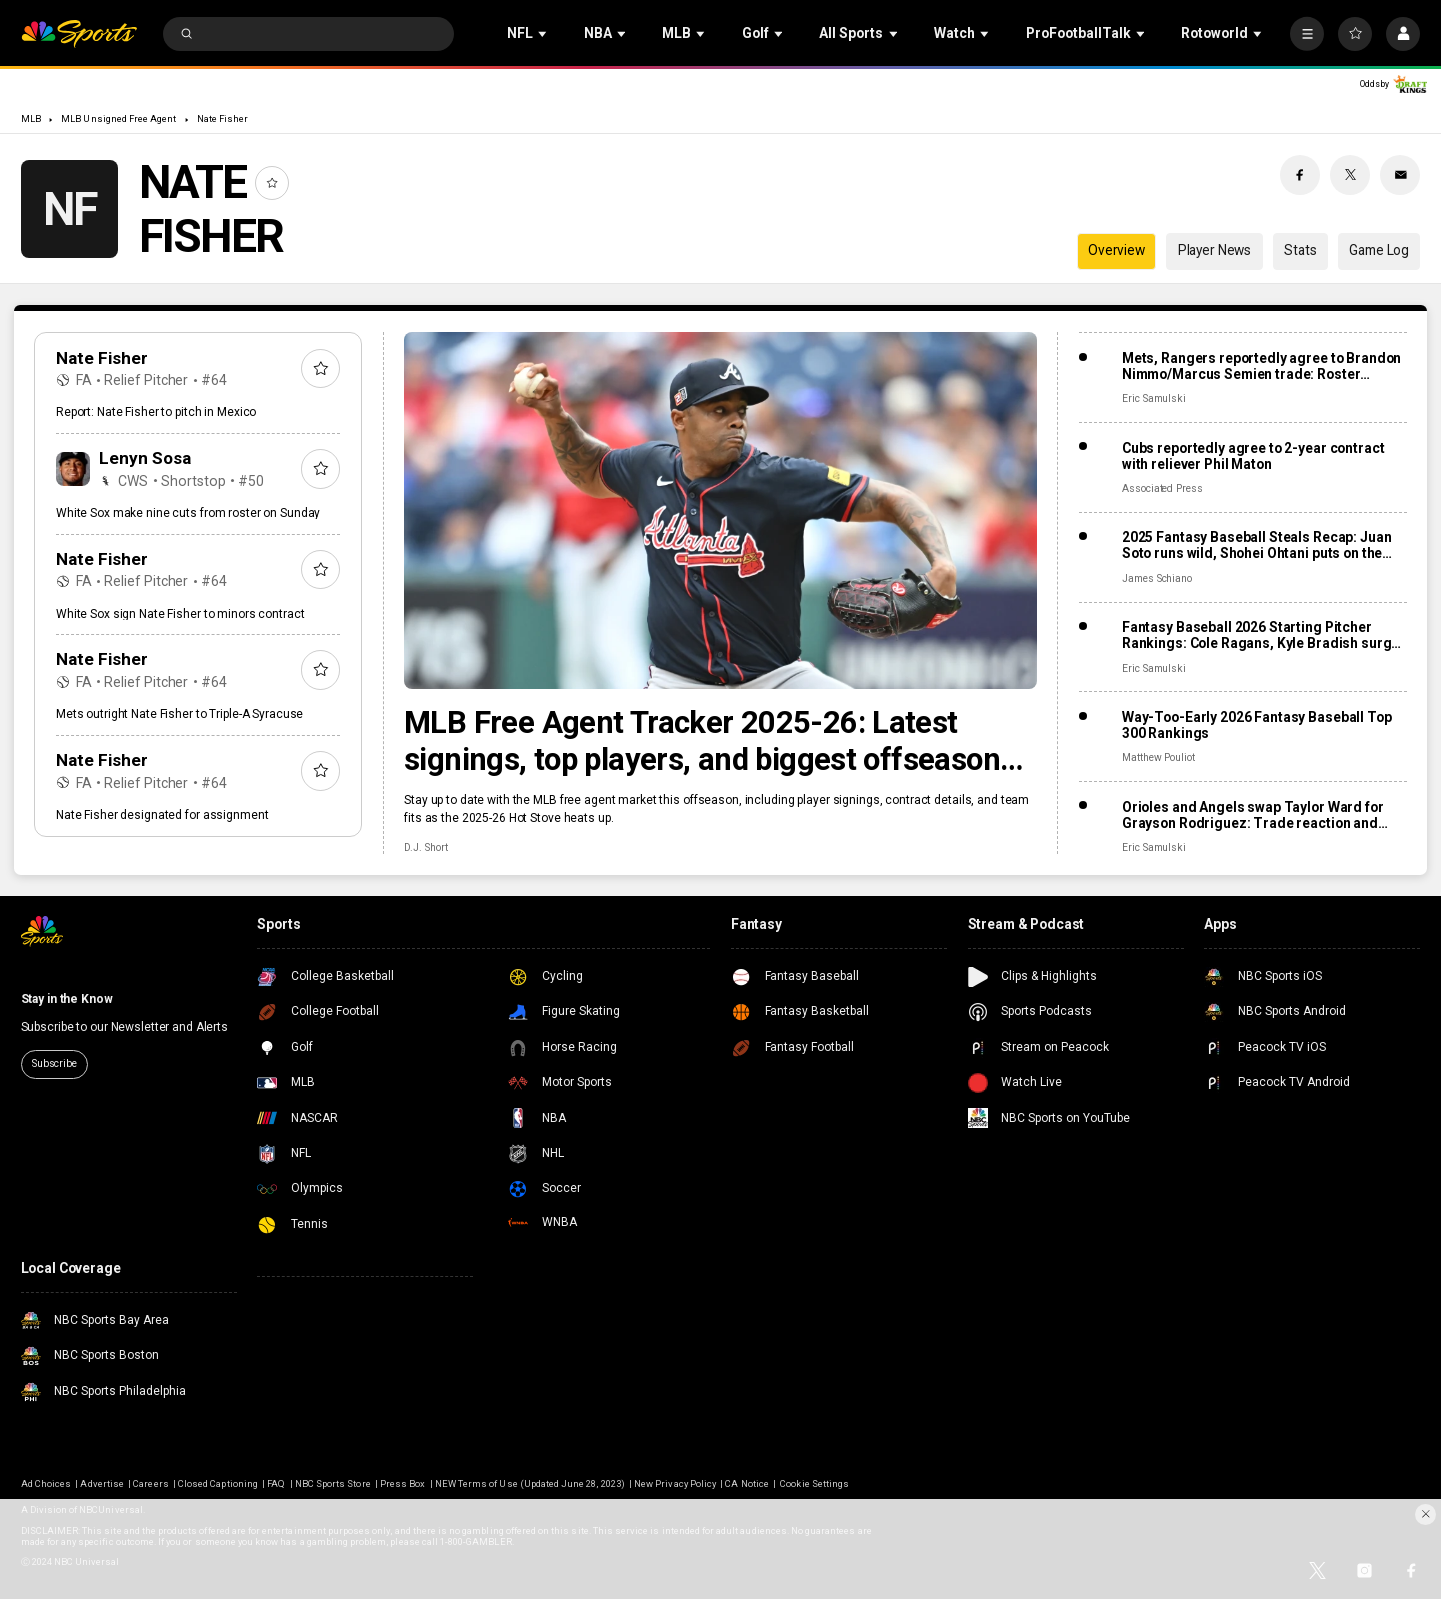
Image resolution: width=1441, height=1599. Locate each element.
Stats (1300, 250)
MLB (31, 118)
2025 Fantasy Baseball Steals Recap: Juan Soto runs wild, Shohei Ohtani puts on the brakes (1257, 545)
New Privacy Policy (675, 1483)
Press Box (402, 1483)
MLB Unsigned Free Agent (118, 118)
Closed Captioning (218, 1483)
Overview (1116, 250)
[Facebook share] (1300, 175)
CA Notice (746, 1483)
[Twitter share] (1350, 175)
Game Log (1379, 250)
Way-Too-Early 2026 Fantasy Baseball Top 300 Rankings (1257, 725)
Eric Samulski (1154, 398)
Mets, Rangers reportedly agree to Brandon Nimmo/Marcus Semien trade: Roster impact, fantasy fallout (1261, 366)
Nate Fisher (223, 118)
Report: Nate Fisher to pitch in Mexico (156, 412)
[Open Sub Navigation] (544, 34)
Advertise (101, 1483)
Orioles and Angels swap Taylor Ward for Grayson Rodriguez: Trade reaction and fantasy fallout (1253, 815)
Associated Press (1162, 488)
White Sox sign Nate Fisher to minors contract (180, 614)
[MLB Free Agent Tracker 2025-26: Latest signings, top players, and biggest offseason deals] (720, 510)
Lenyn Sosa (145, 458)
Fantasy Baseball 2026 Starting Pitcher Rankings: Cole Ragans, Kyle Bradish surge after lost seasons (1260, 635)
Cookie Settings (814, 1483)
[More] (1307, 34)
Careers (150, 1483)
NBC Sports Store (333, 1483)
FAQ (276, 1483)
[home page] (79, 34)
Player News (1215, 250)
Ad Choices (46, 1483)
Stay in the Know (67, 999)
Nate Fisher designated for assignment (162, 815)
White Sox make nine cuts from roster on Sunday (188, 513)
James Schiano (1157, 578)
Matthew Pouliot (1158, 757)
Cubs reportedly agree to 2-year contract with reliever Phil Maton (1253, 456)
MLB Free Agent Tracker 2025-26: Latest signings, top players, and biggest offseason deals (702, 741)
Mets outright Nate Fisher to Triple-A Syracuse (179, 714)
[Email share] (1400, 175)
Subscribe (54, 1063)
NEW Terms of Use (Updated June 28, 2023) (530, 1483)
